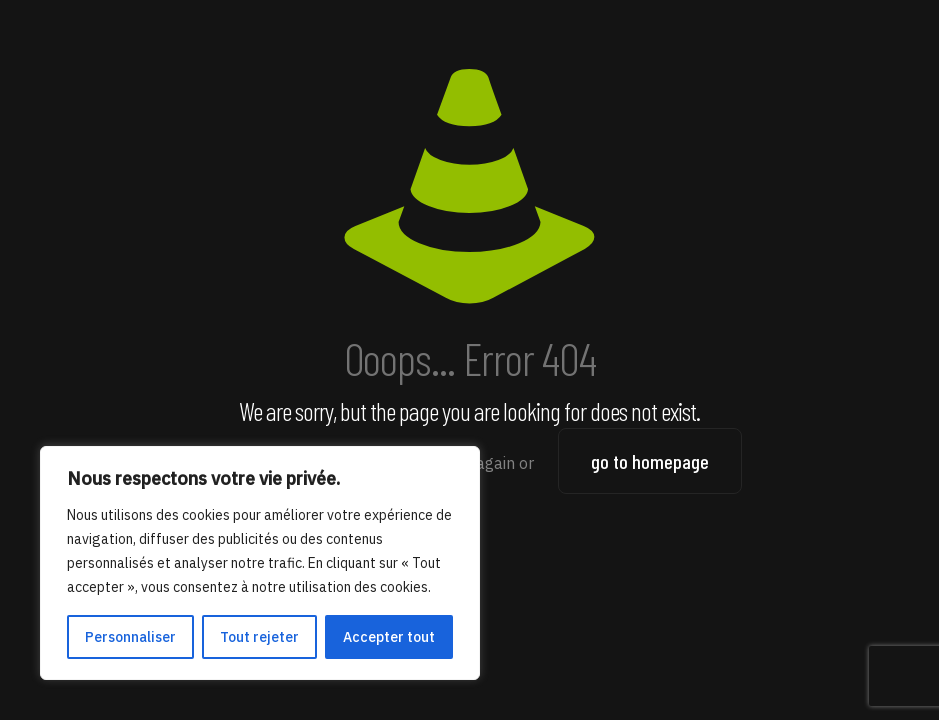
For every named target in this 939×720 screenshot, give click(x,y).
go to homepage (650, 461)
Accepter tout (389, 637)
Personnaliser (130, 637)
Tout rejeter (259, 637)
